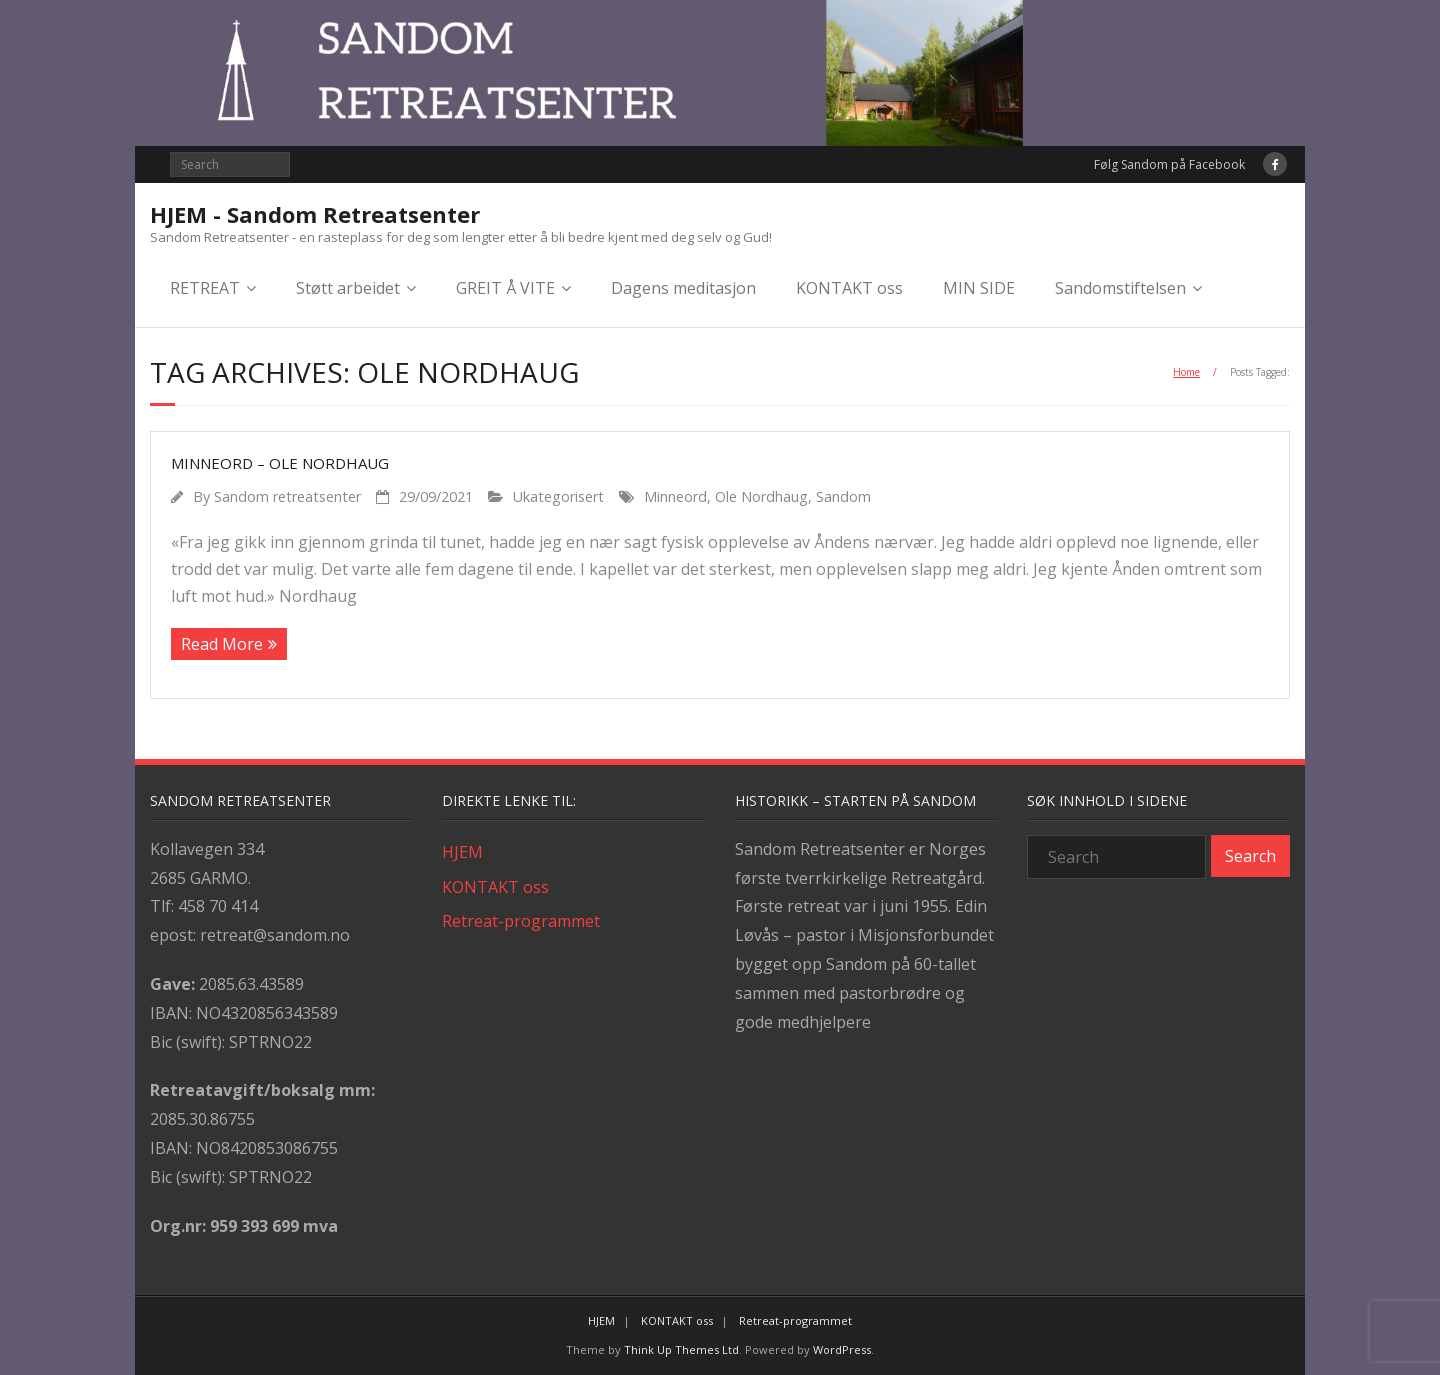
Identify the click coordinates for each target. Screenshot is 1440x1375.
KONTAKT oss (849, 288)
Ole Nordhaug (761, 496)
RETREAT (205, 288)
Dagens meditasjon (683, 288)
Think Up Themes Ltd (681, 1349)
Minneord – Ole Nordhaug (280, 463)
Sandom (843, 496)
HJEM (462, 852)
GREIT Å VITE (505, 288)
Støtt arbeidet (348, 288)
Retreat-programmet (521, 921)
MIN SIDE (979, 288)
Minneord (675, 496)
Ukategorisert (558, 496)
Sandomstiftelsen (1120, 288)
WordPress (842, 1349)
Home (1186, 372)
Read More (222, 644)
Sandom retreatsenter (287, 496)
